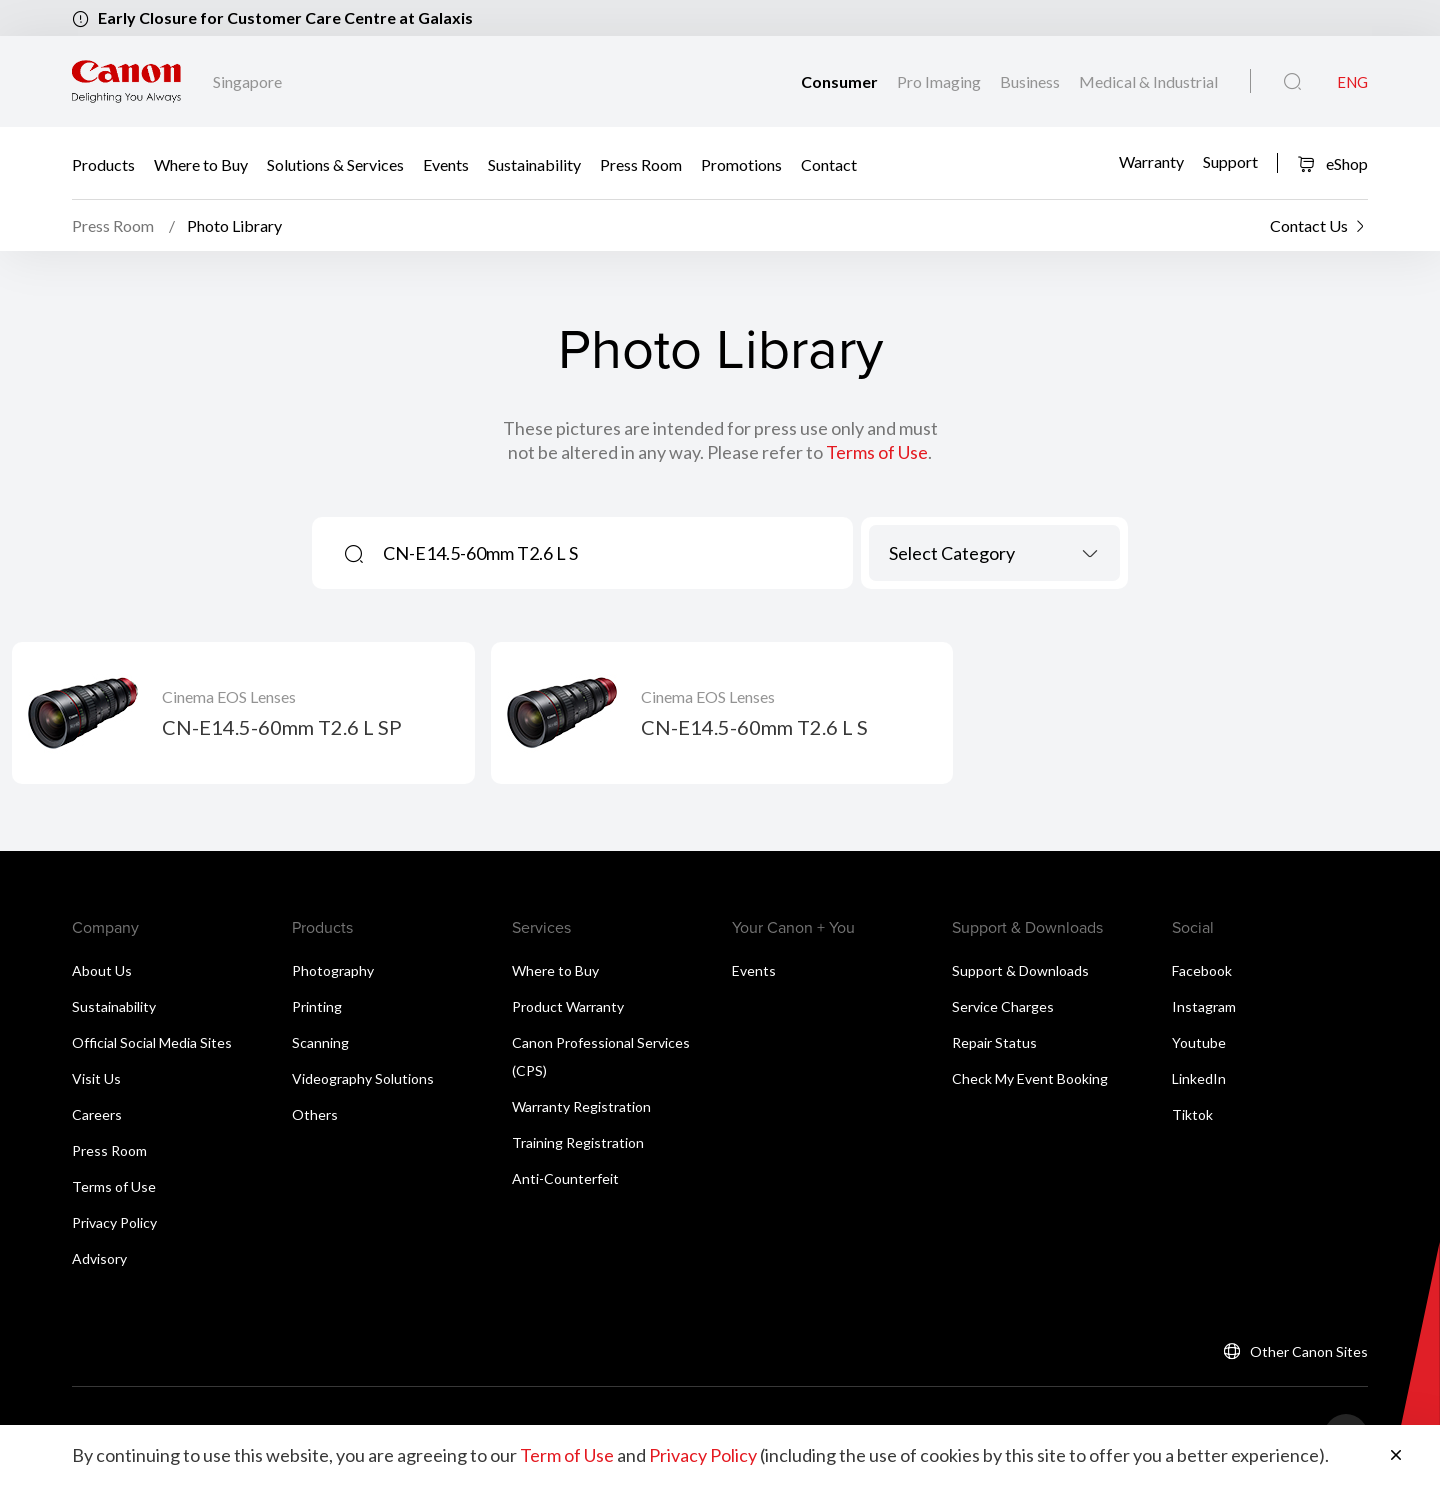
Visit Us (96, 1078)
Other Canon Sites (1309, 1351)
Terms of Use (877, 452)
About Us (102, 970)
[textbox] (994, 553)
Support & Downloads (1020, 970)
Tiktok (1192, 1114)
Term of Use (567, 1455)
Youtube (1199, 1042)
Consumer (841, 81)
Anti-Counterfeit (565, 1178)
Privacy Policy (114, 1222)
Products (103, 163)
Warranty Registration (581, 1106)
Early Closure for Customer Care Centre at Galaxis (285, 17)
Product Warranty (568, 1006)
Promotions (741, 163)
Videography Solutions (363, 1078)
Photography (333, 970)
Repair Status (994, 1042)
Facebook (1202, 970)
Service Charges (1003, 1006)
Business (1031, 81)
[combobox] (994, 553)
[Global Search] (1292, 82)
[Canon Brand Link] (126, 82)
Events (446, 163)
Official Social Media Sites (152, 1042)
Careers (97, 1114)
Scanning (320, 1042)
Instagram (1204, 1006)
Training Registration (578, 1142)
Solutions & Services (335, 163)
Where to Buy (201, 163)
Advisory (99, 1258)
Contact (829, 163)
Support (1230, 161)
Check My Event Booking (1030, 1078)
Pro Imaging (940, 81)
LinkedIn (1199, 1078)
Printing (317, 1006)
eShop (1332, 163)
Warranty (1151, 161)
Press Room (641, 163)
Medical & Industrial (1148, 81)
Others (315, 1114)
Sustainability (534, 163)
